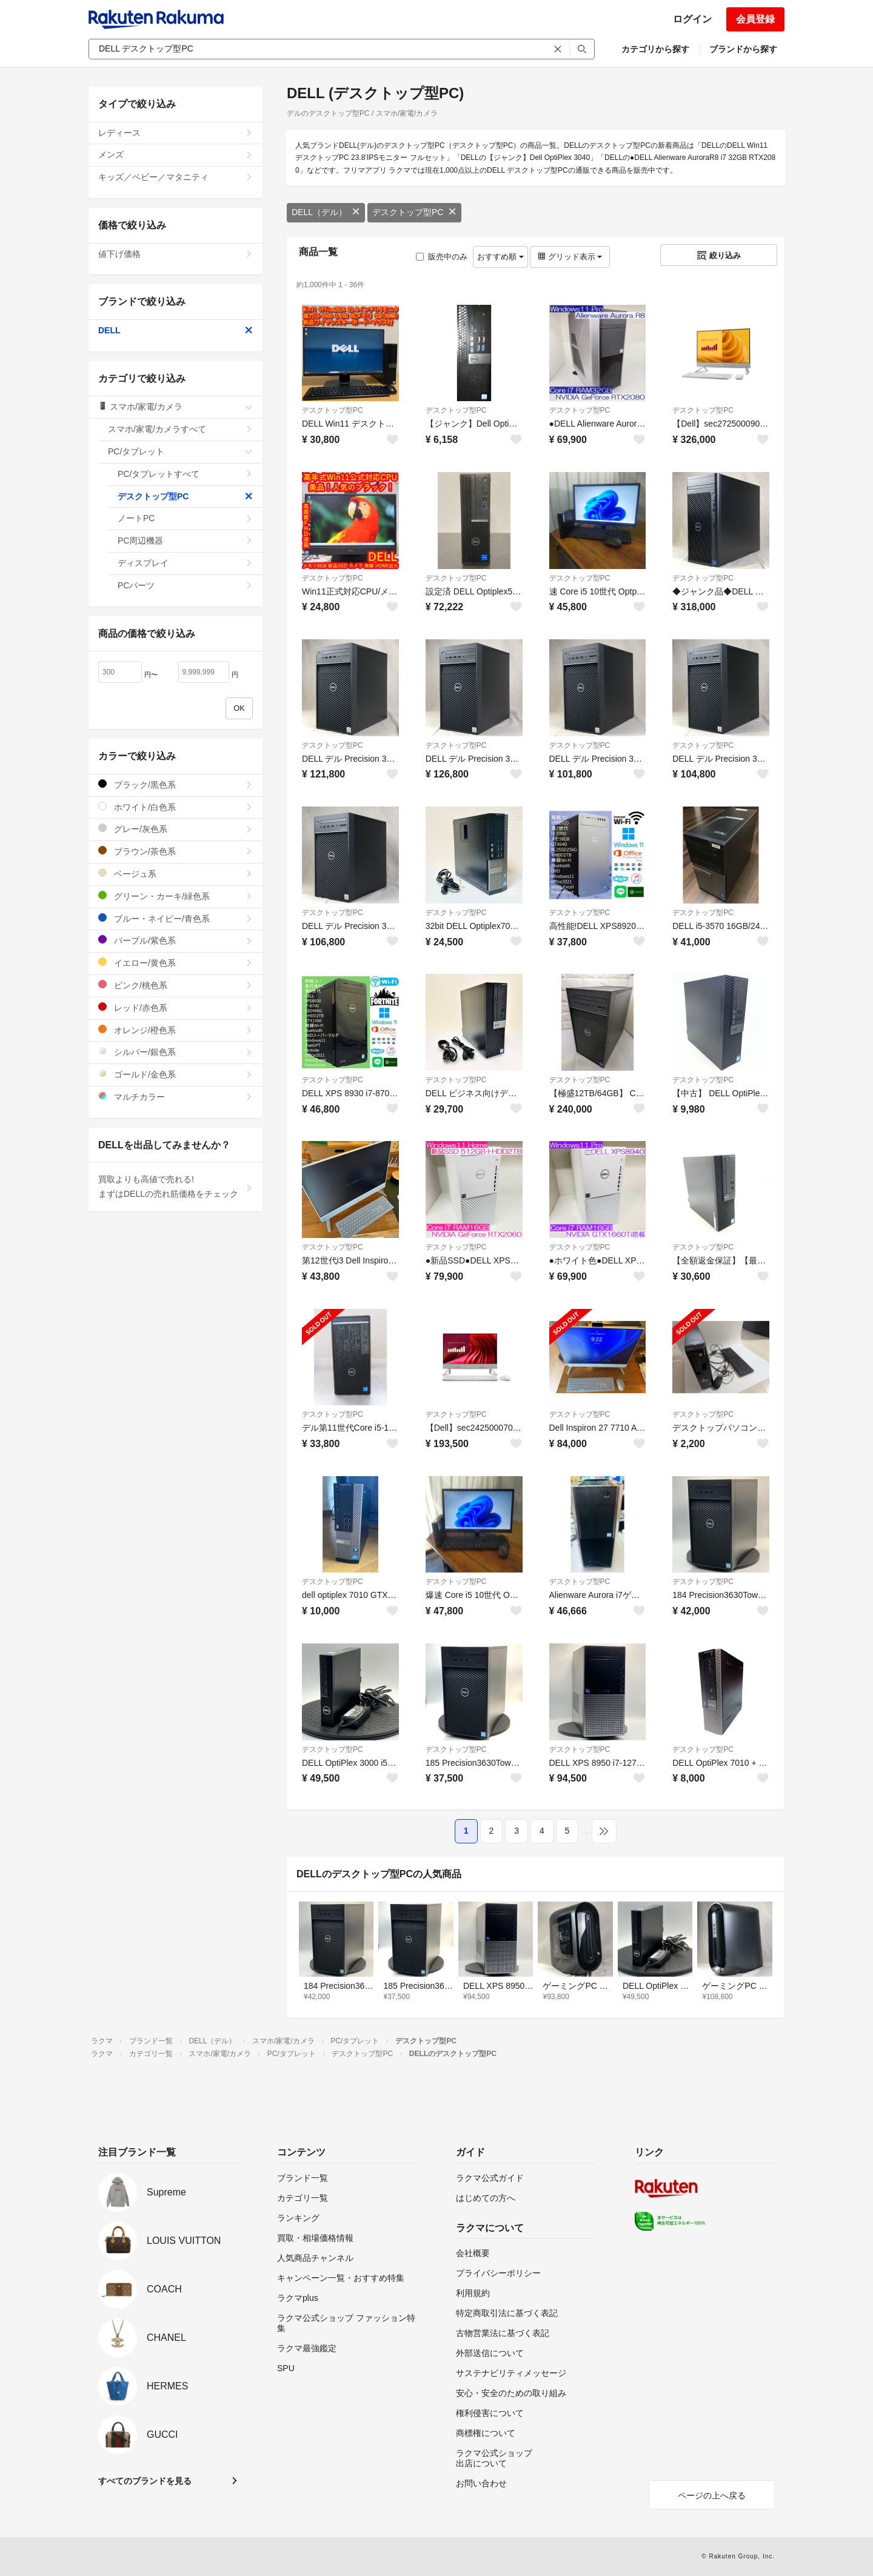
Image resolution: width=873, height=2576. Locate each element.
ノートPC (185, 518)
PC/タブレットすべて (185, 474)
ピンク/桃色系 (175, 985)
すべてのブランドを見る (145, 2481)
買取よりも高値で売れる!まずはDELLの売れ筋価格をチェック (175, 1186)
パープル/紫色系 (175, 940)
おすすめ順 (500, 256)
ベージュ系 (175, 873)
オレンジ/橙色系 (175, 1030)
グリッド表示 (570, 256)
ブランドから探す (743, 49)
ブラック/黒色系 (175, 784)
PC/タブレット (180, 451)
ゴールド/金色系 (175, 1074)
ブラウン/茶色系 (175, 851)
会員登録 (755, 19)
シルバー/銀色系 (175, 1052)
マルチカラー (175, 1096)
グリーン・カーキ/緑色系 (175, 896)
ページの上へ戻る (712, 2495)
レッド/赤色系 (175, 1007)
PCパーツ (185, 585)
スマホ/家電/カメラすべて (180, 429)
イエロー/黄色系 (175, 962)
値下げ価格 (175, 254)
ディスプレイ (185, 563)
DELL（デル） (326, 212)
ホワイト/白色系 (175, 807)
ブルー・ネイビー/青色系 (175, 918)
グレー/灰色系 (175, 829)
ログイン (692, 19)
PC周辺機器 (185, 540)
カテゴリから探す (655, 49)
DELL (175, 330)
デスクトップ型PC (414, 212)
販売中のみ (441, 256)
